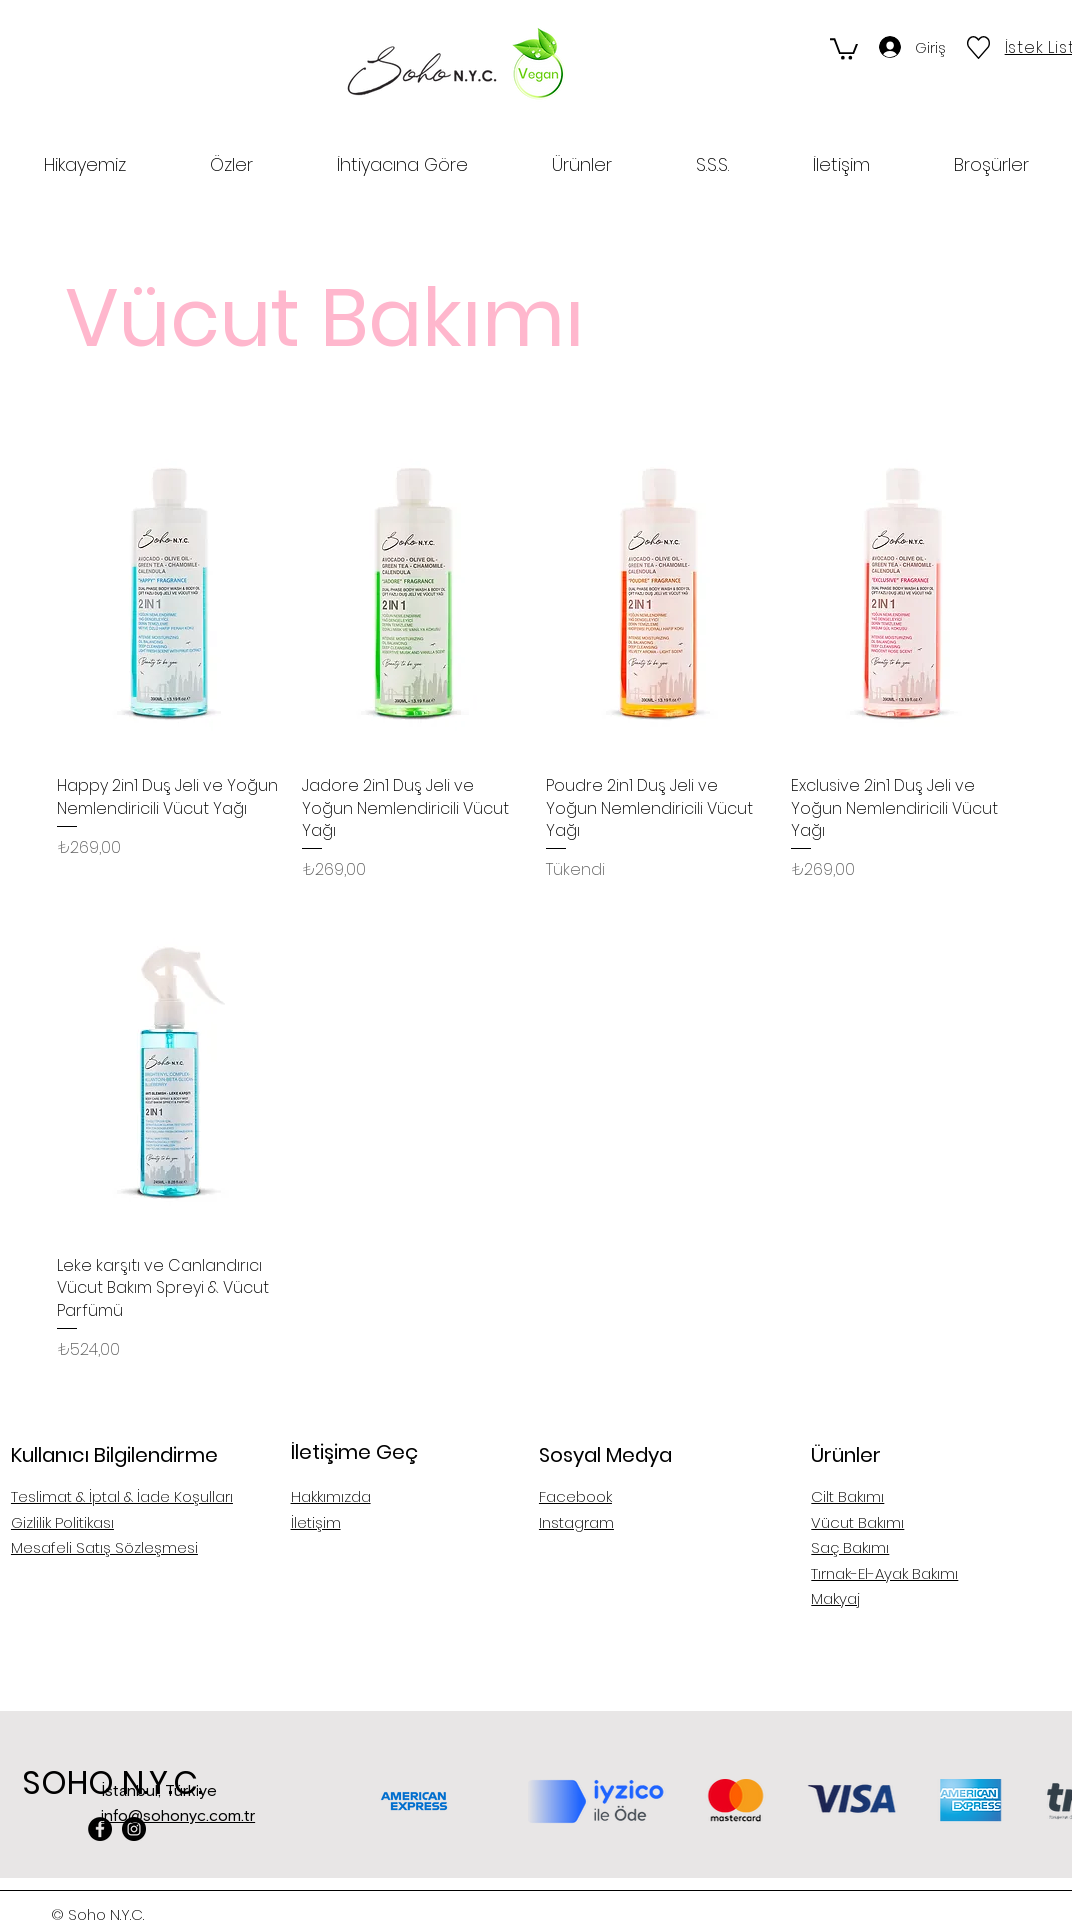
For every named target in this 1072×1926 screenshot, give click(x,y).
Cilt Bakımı (847, 1496)
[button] (844, 48)
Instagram (576, 1522)
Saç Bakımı (850, 1547)
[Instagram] (134, 1829)
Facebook (575, 1496)
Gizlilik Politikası (62, 1522)
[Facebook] (100, 1829)
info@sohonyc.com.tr (178, 1816)
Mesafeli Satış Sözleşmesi (104, 1547)
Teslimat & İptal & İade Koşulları (122, 1496)
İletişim (316, 1522)
